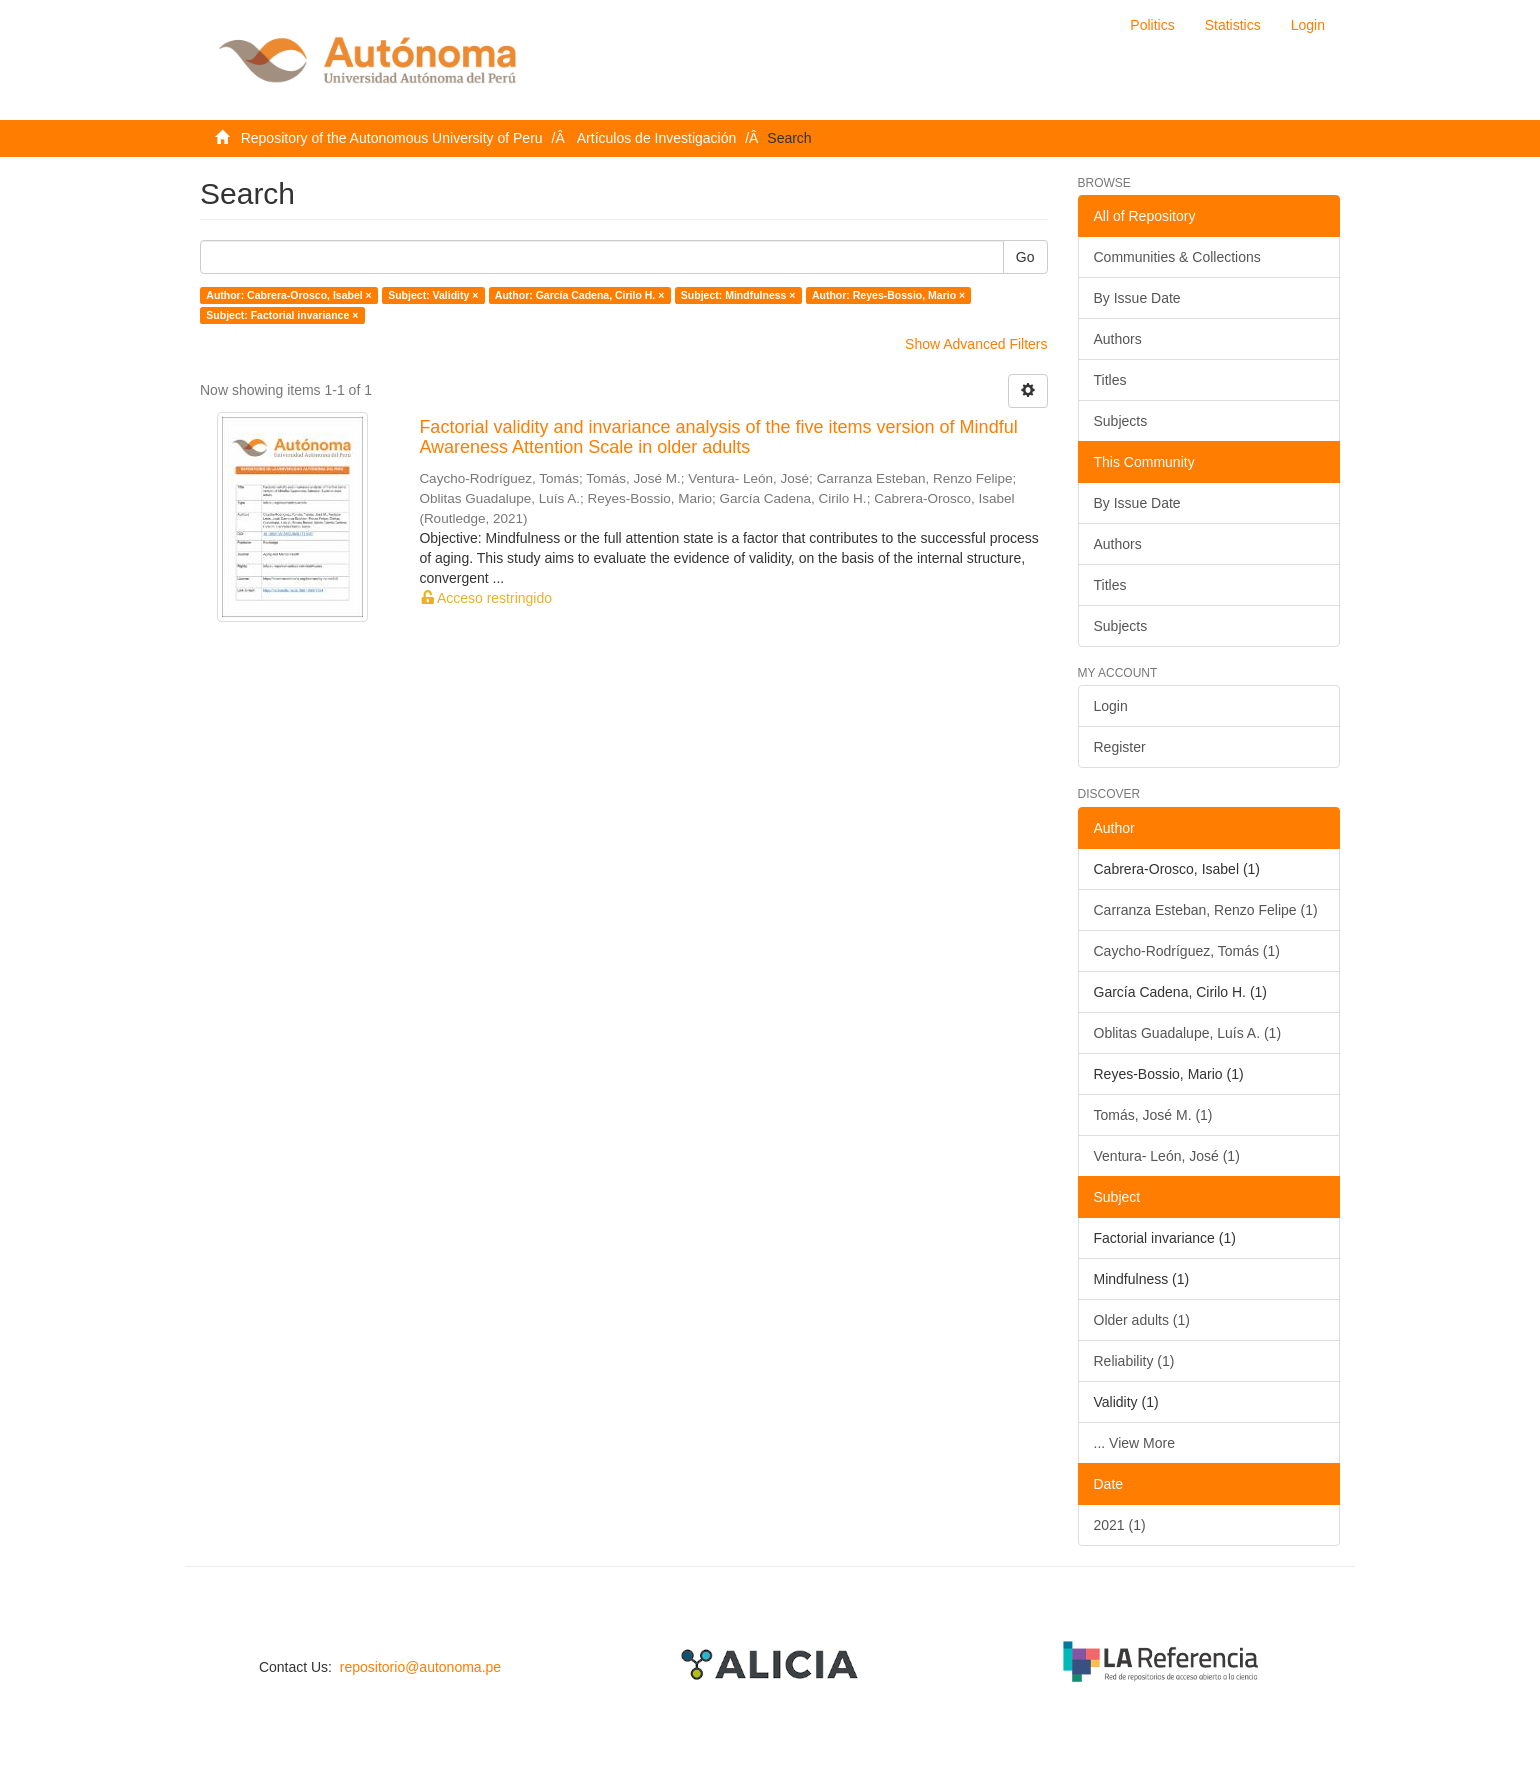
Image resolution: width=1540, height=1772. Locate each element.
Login (1111, 706)
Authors (1118, 339)
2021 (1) (1120, 1525)
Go (1025, 257)
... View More (1134, 1443)
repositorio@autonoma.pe (420, 1667)
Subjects (1121, 421)
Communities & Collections (1177, 257)
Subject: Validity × (433, 295)
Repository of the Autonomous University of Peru (392, 138)
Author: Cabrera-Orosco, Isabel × (288, 295)
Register (1120, 747)
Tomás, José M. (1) (1153, 1115)
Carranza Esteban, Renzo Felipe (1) (1206, 910)
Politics (1152, 25)
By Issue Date (1137, 298)
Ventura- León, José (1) (1167, 1156)
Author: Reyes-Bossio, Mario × (888, 295)
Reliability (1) (1134, 1361)
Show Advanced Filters (976, 344)
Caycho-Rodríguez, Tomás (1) (1187, 951)
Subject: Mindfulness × (738, 295)
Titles (1110, 380)
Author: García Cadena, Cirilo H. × (580, 295)
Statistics (1233, 25)
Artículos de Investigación (657, 138)
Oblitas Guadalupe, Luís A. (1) (1188, 1033)
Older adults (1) (1142, 1320)
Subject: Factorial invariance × (282, 315)
